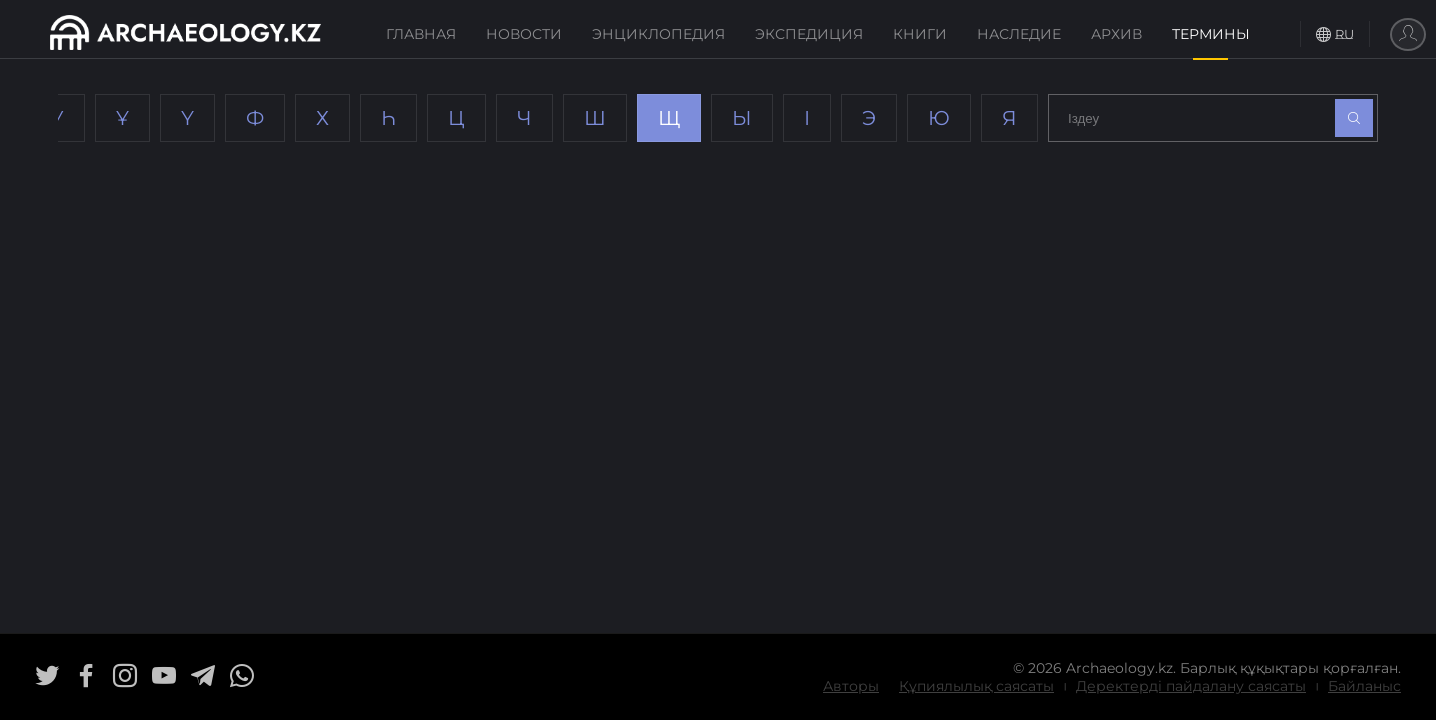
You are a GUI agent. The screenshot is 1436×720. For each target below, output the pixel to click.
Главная (421, 34)
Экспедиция (809, 34)
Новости (524, 34)
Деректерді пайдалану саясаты (1191, 686)
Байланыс (1364, 686)
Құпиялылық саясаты (976, 686)
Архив (1116, 34)
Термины (1211, 34)
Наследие (1019, 34)
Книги (920, 34)
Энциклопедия (658, 34)
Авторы (851, 686)
